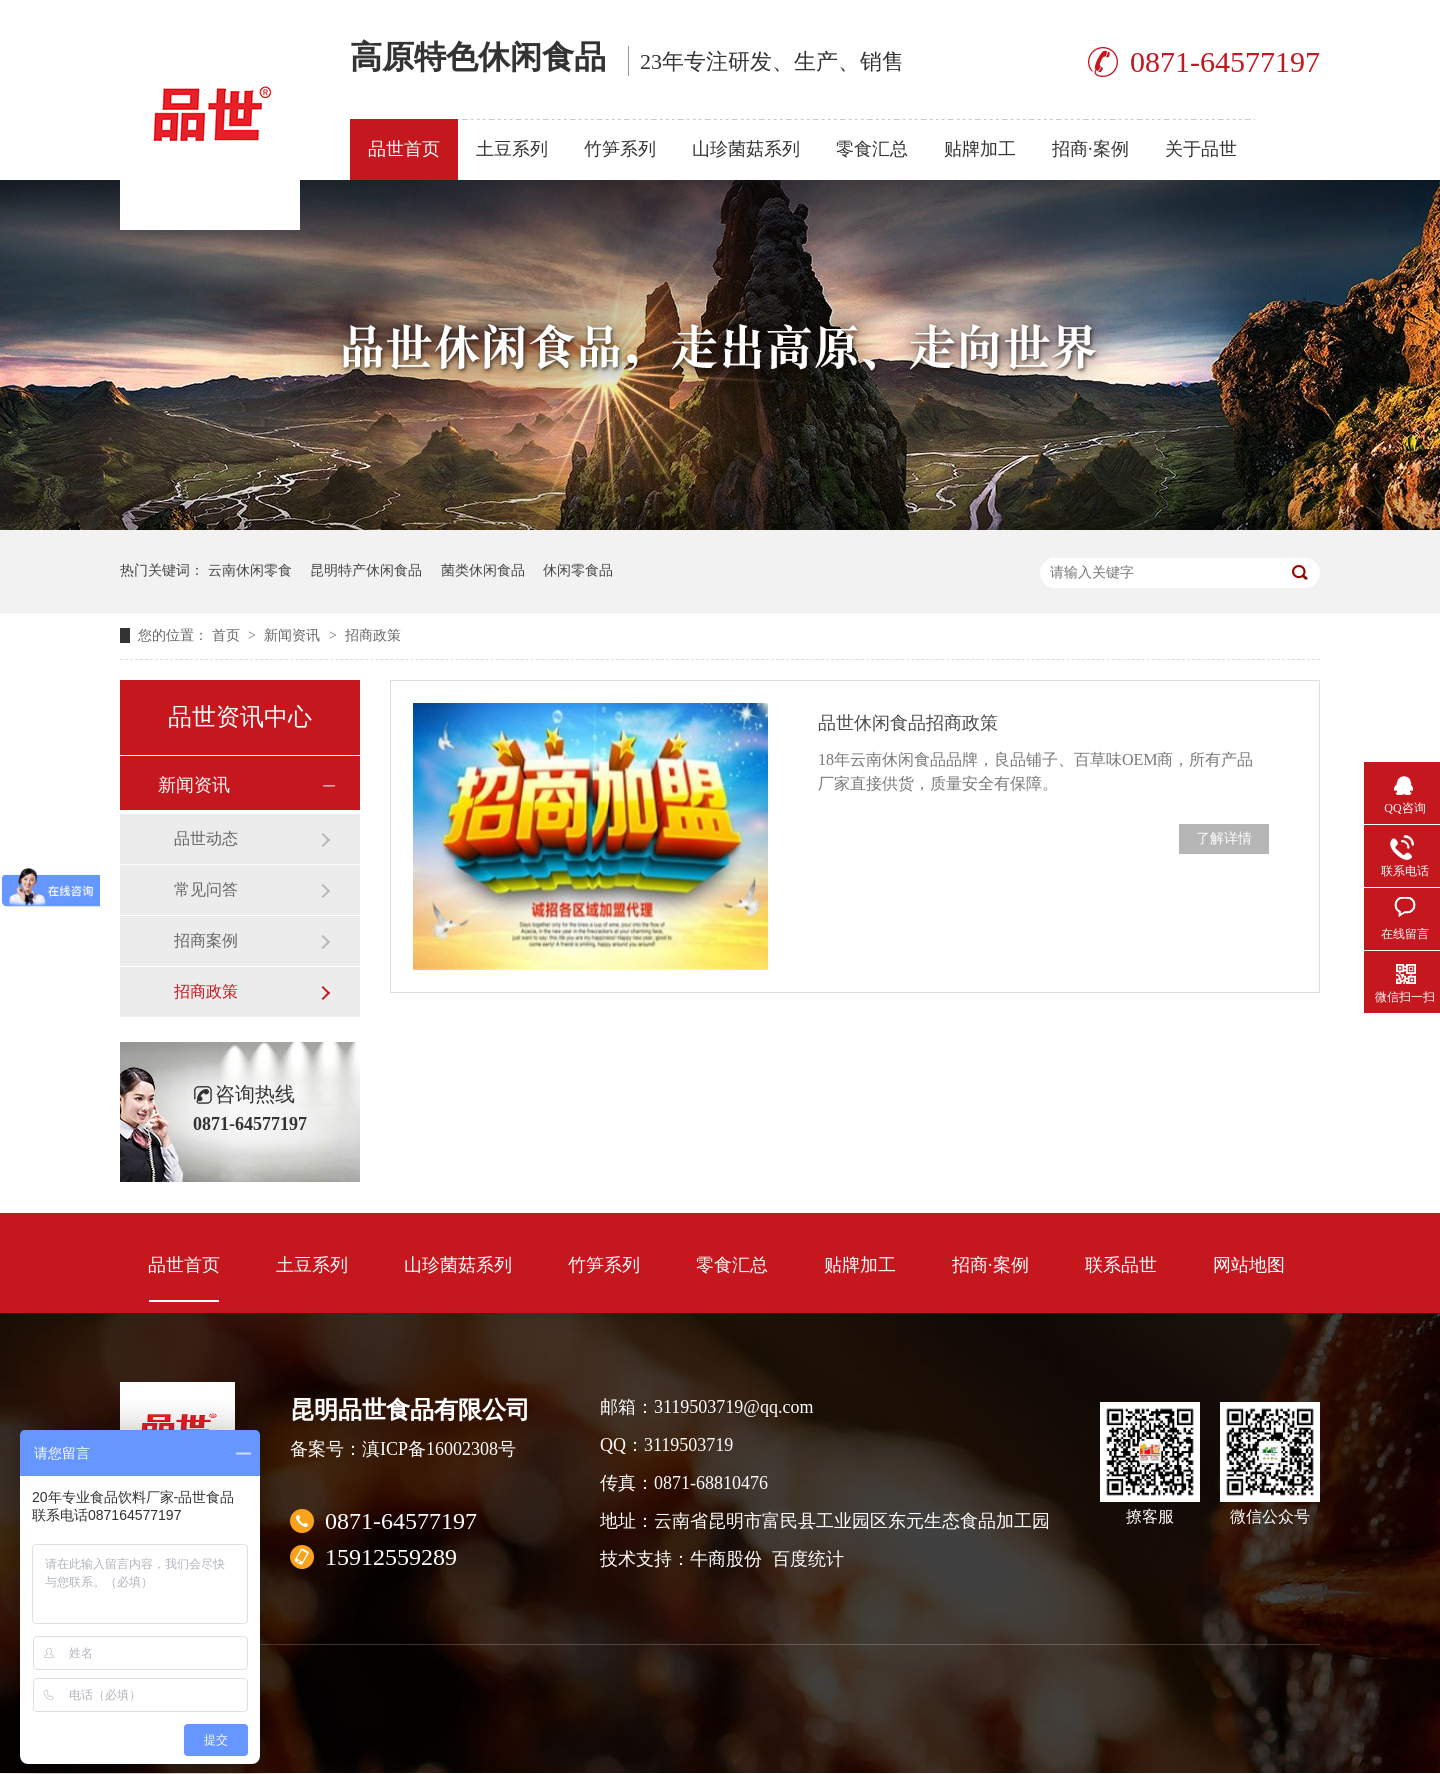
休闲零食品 (578, 570)
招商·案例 (1090, 149)
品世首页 (404, 149)
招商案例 (206, 940)
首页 (228, 635)
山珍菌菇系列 (746, 149)
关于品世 (1201, 149)
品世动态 (206, 838)
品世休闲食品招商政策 (908, 723)
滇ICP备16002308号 (439, 1449)
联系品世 (1121, 1265)
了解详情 (1224, 838)
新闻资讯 (294, 635)
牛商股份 (726, 1559)
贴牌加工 (980, 149)
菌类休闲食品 (483, 570)
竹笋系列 (620, 149)
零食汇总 (872, 149)
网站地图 (1249, 1265)
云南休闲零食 (250, 570)
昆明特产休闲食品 (366, 570)
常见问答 (206, 889)
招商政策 (373, 635)
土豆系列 (512, 149)
